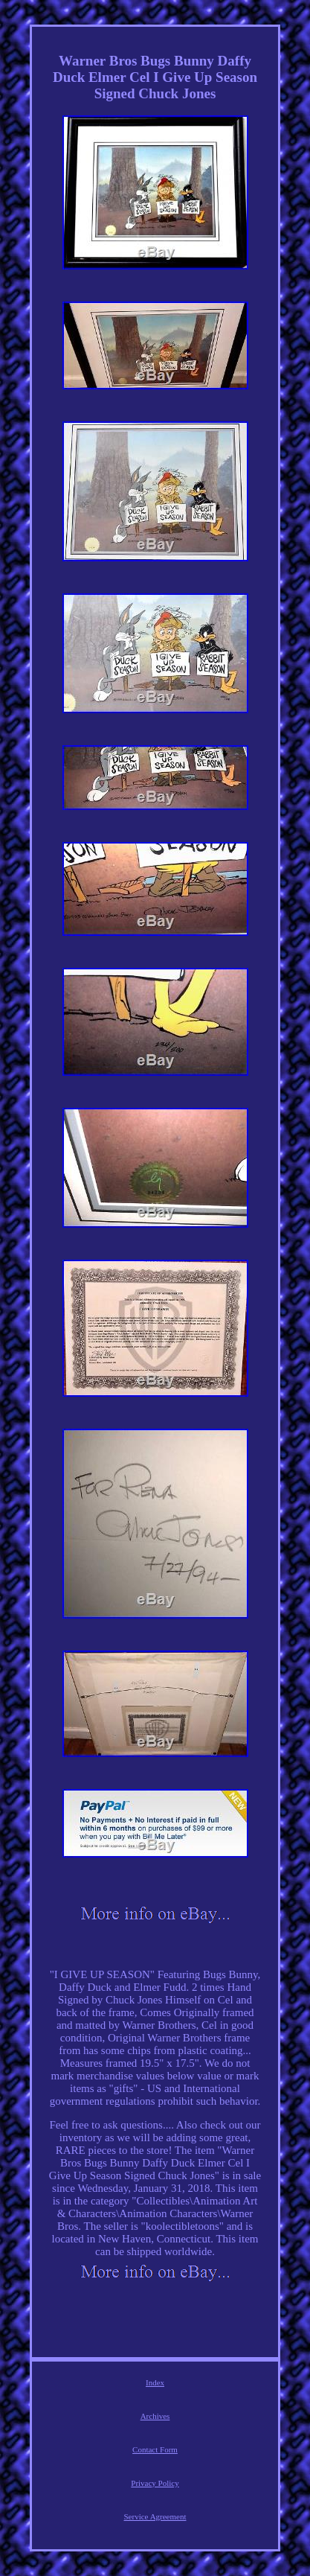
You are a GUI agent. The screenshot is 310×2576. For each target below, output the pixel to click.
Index (155, 2382)
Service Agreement (155, 2516)
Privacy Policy (154, 2482)
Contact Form (155, 2449)
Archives (155, 2415)
